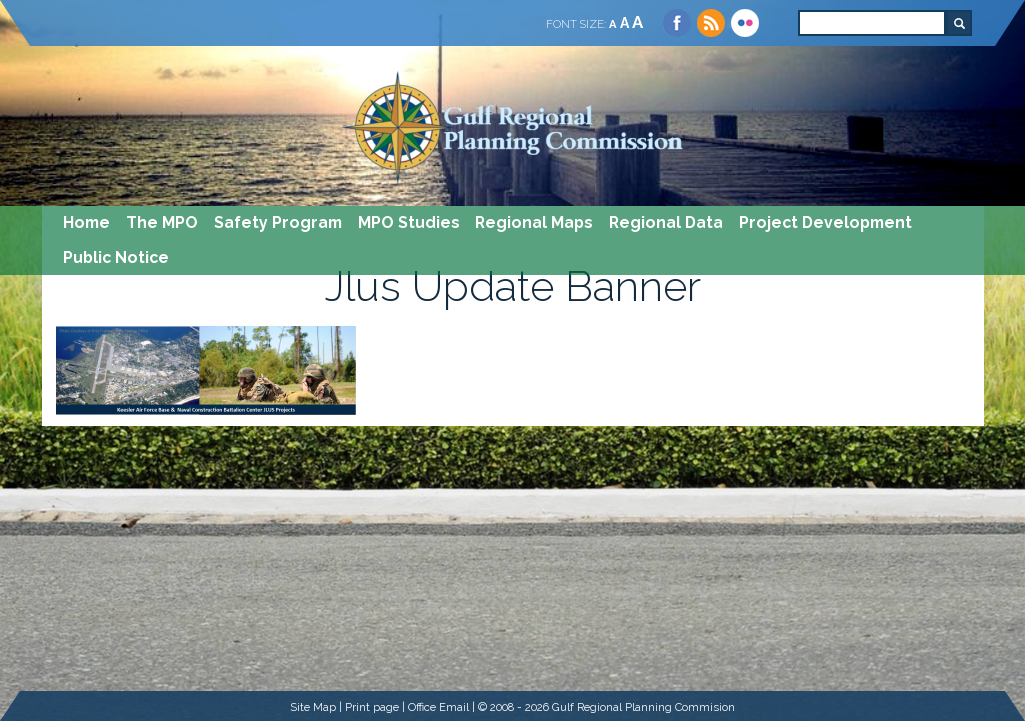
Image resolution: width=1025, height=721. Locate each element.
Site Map (313, 707)
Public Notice (116, 257)
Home (86, 222)
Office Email (438, 707)
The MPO (162, 222)
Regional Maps (534, 222)
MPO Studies (409, 222)
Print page (372, 707)
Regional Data (666, 222)
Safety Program (278, 222)
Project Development (825, 222)
